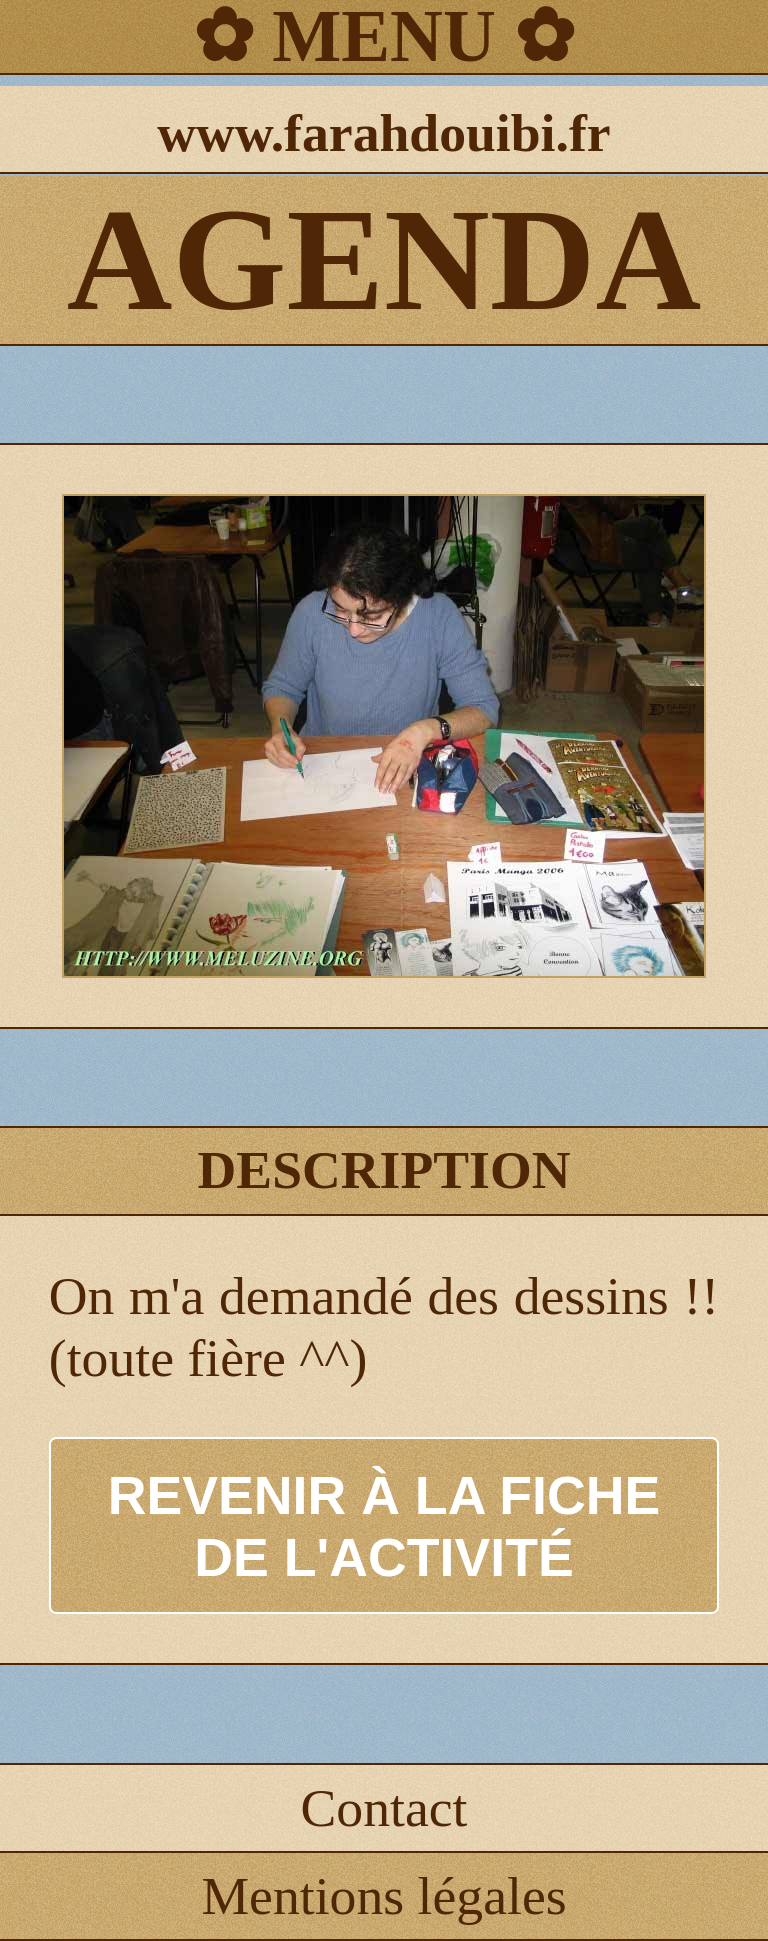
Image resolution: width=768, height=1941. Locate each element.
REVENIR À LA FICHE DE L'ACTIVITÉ (384, 1526)
